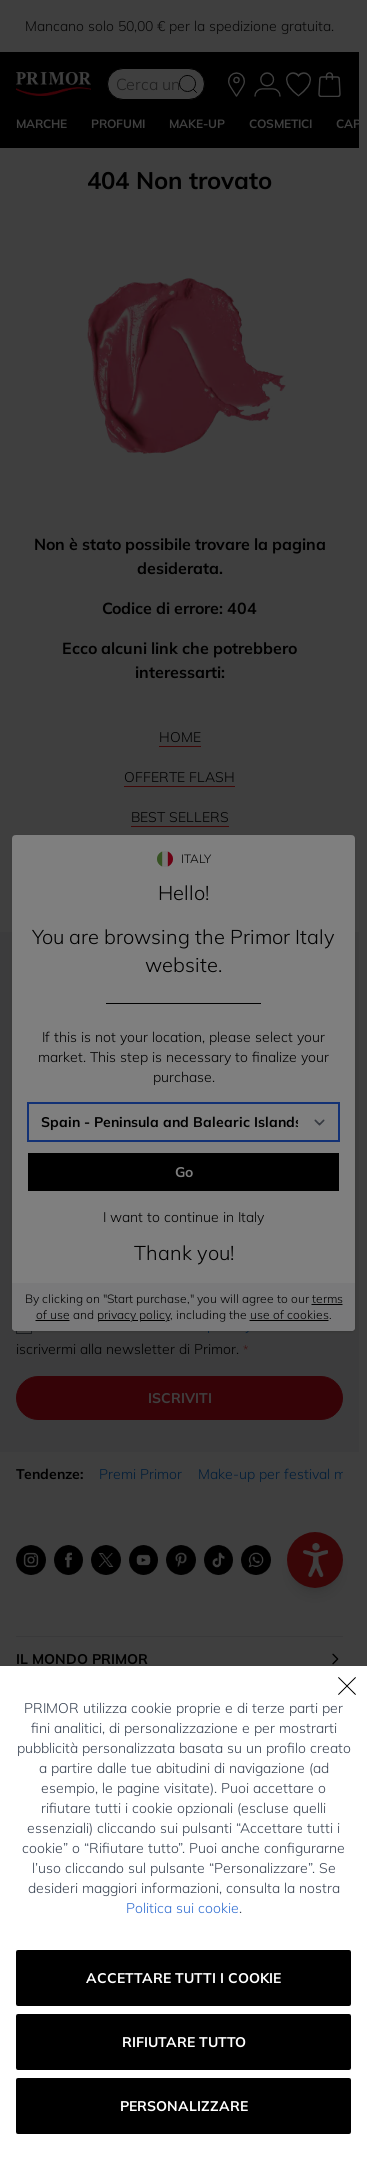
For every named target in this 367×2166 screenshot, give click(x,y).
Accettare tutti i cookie (183, 1978)
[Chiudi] (347, 1686)
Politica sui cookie (182, 1908)
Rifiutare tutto (184, 2042)
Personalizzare (184, 2106)
